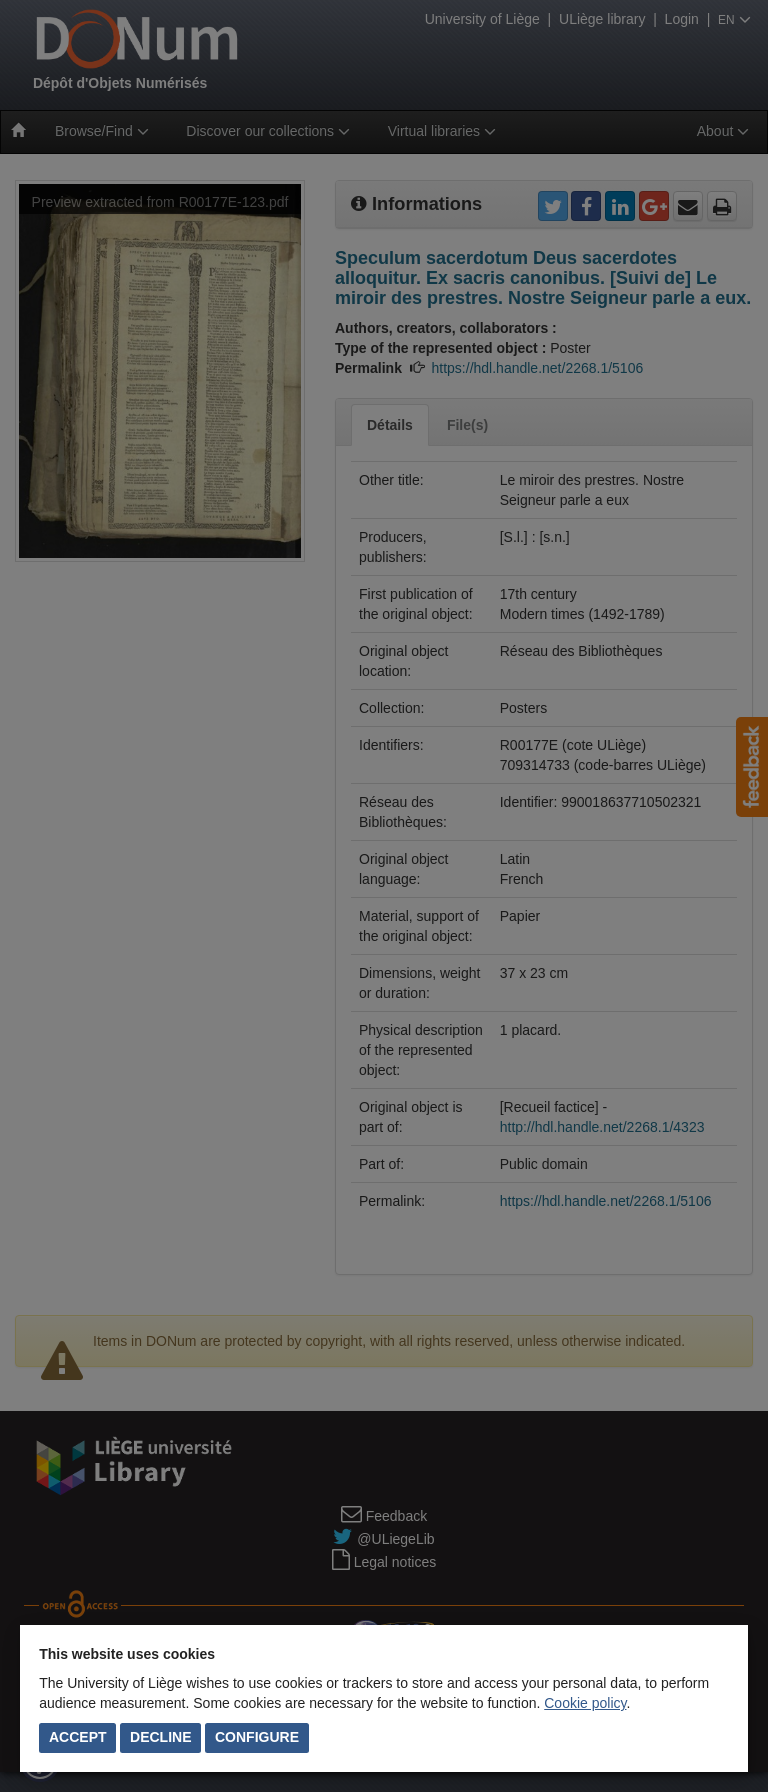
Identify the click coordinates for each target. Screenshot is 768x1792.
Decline (160, 1737)
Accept (78, 1737)
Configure (257, 1737)
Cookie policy (585, 1703)
